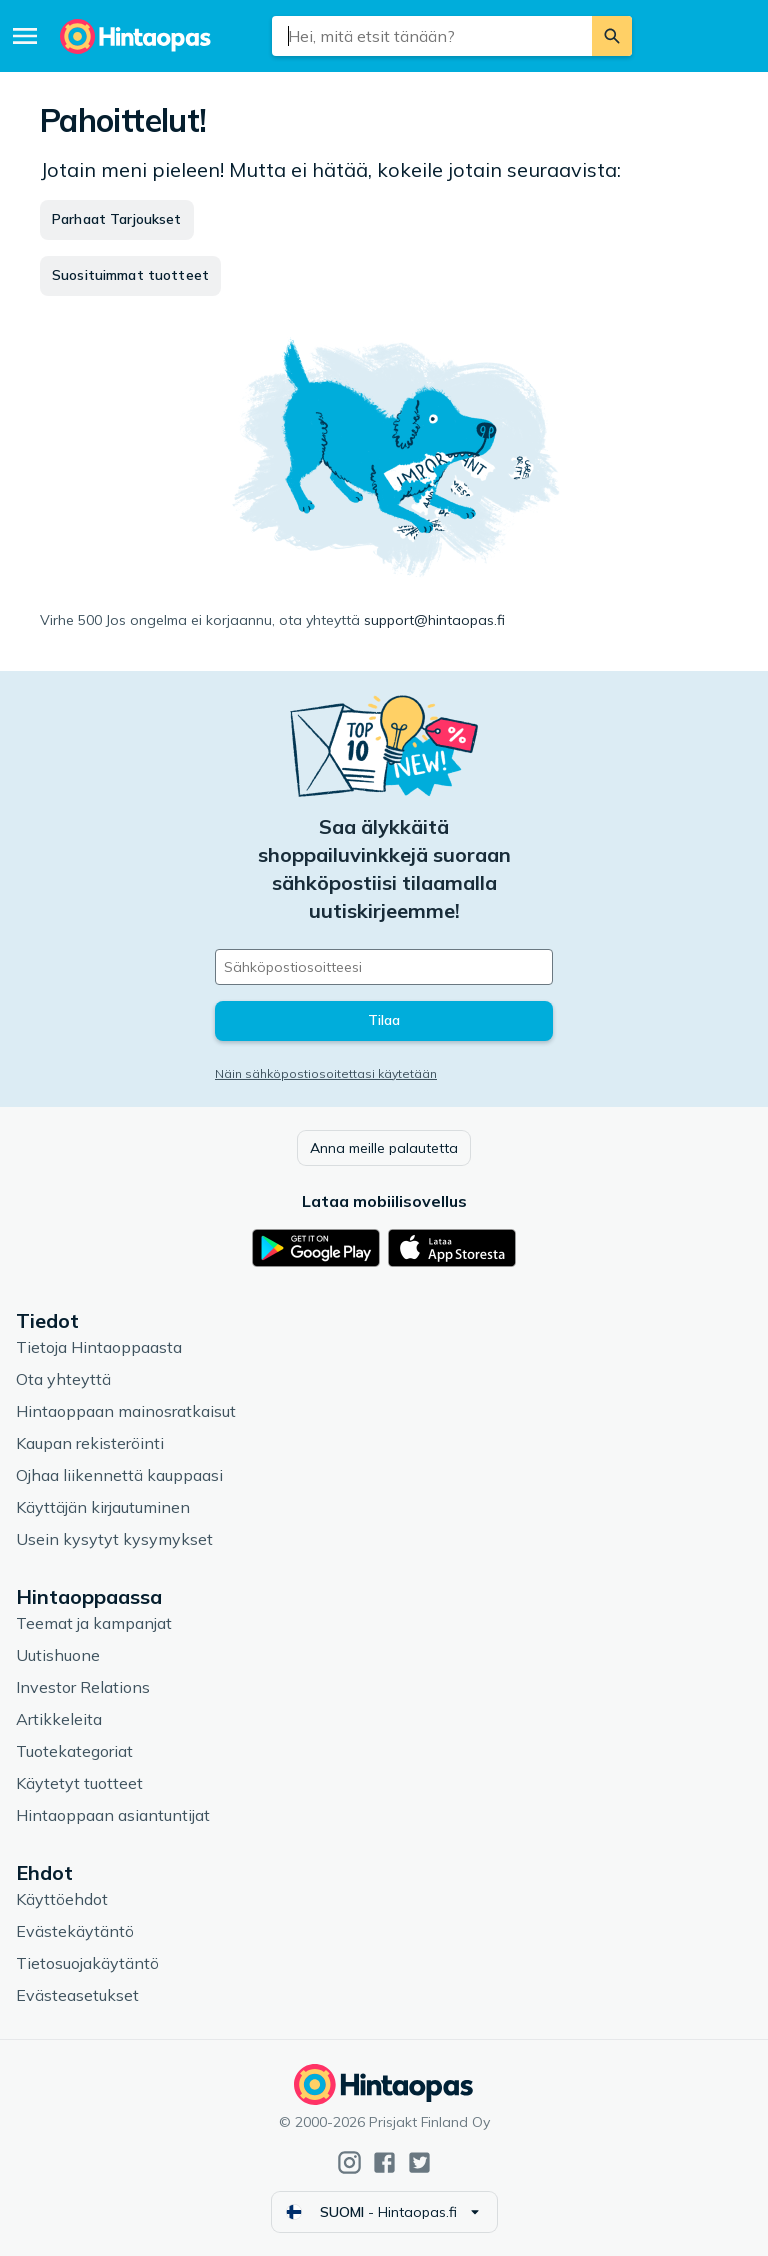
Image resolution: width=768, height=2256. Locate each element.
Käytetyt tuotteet (79, 1783)
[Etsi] (612, 36)
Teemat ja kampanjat (94, 1623)
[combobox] (432, 36)
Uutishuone (58, 1655)
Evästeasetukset (77, 1995)
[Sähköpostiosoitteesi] (384, 967)
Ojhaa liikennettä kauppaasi (119, 1475)
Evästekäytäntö (75, 1931)
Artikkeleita (59, 1719)
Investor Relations (83, 1687)
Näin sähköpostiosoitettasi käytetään (326, 1073)
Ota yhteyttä (63, 1379)
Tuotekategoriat (74, 1751)
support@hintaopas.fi (434, 620)
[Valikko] (25, 36)
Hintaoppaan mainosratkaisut (126, 1411)
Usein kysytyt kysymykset (114, 1539)
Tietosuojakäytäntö (87, 1963)
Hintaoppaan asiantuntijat (113, 1815)
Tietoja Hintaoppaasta (99, 1347)
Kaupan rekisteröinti (90, 1443)
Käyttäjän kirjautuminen (103, 1507)
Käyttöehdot (62, 1899)
